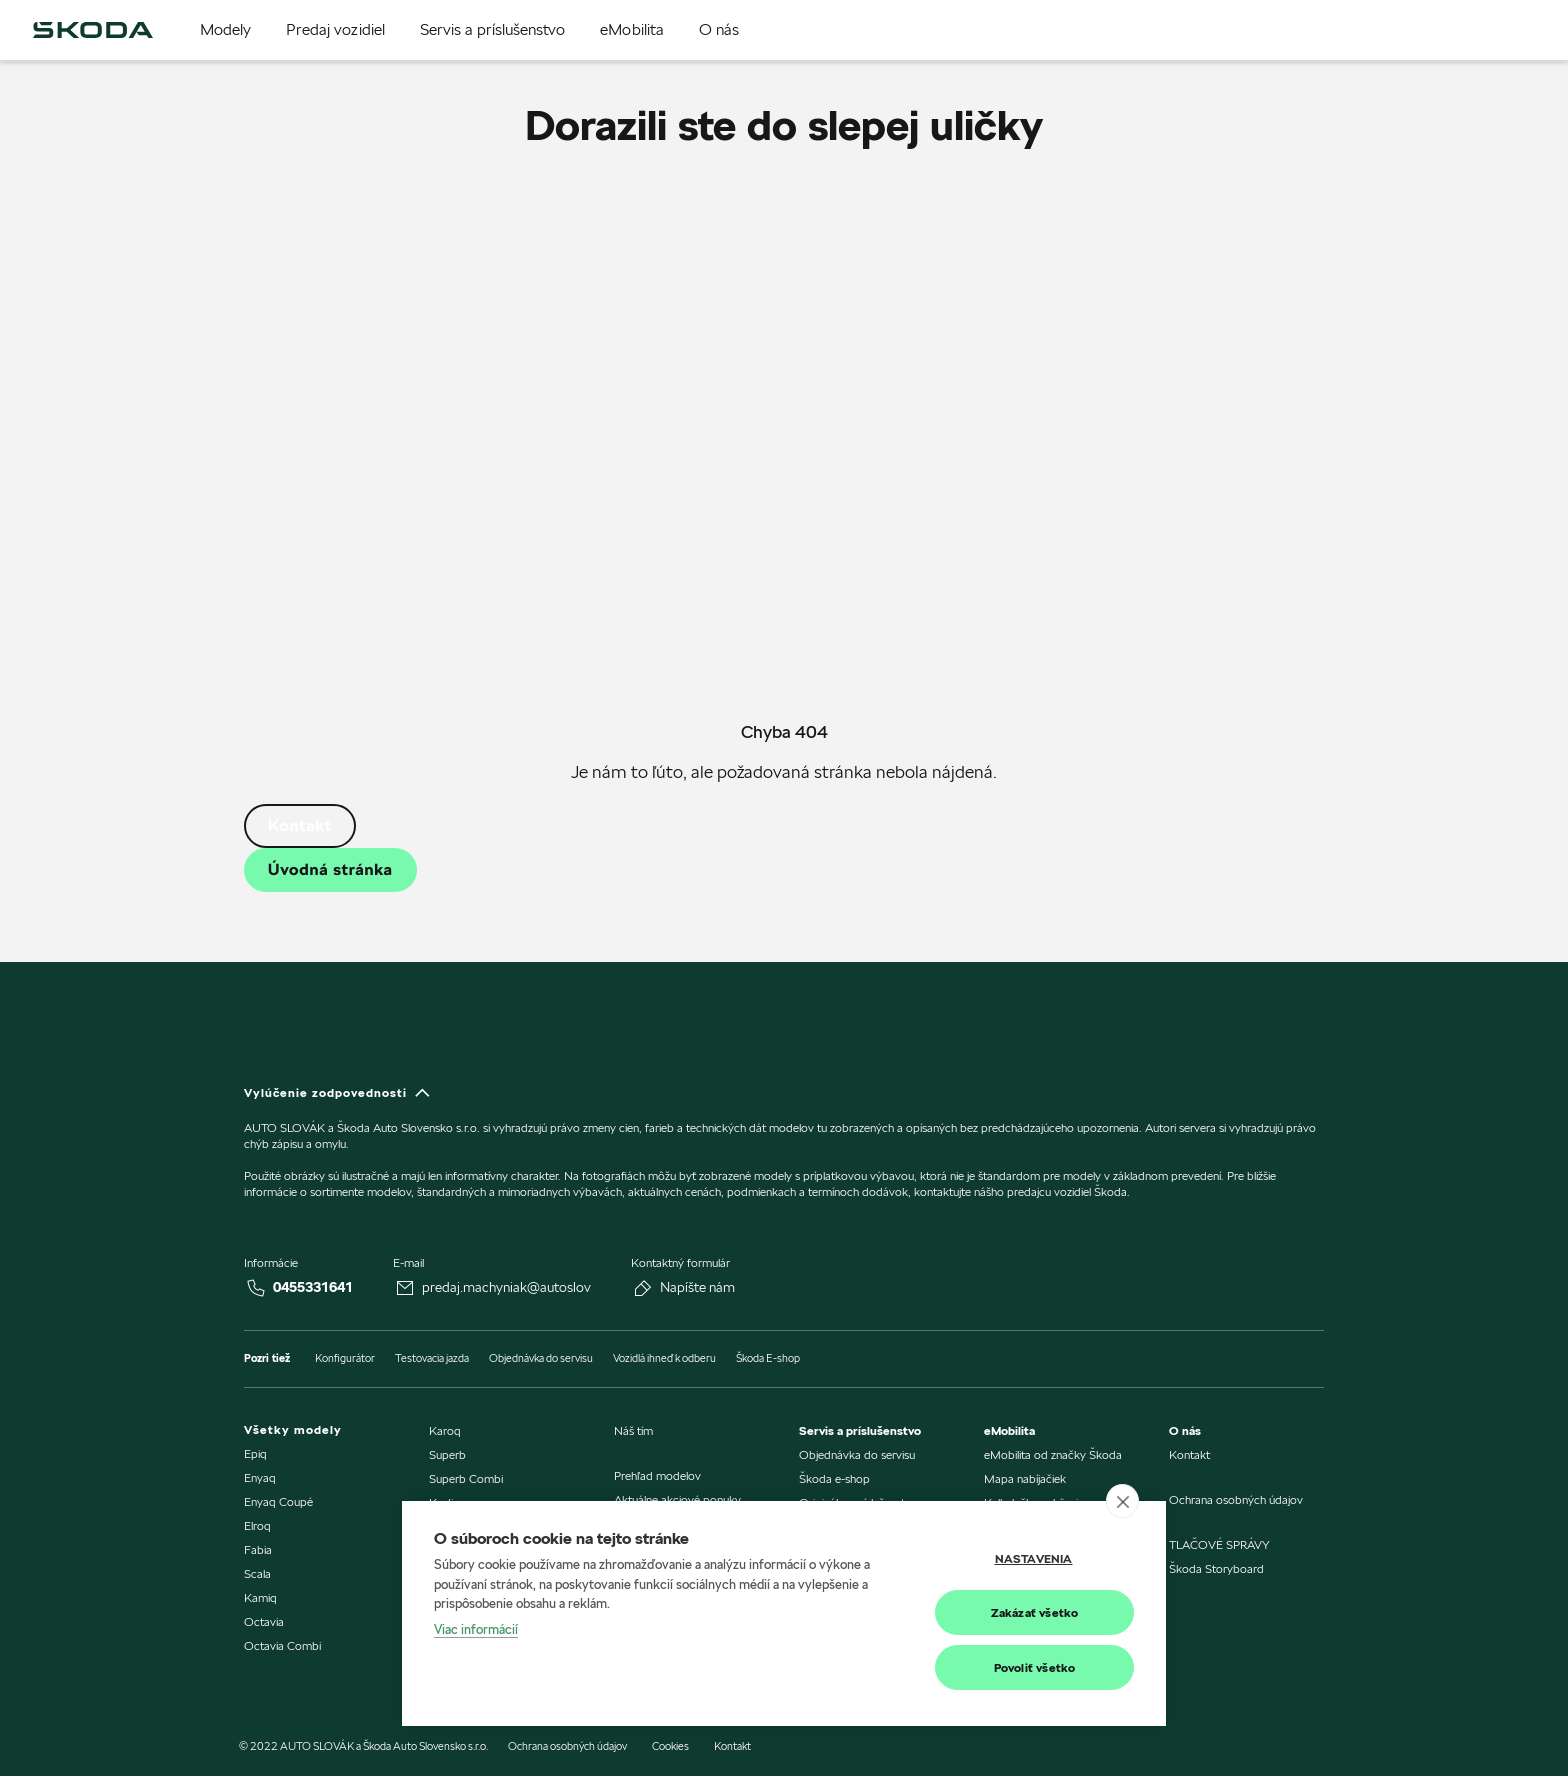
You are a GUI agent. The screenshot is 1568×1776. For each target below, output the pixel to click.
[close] (1122, 1501)
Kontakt (300, 825)
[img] (93, 30)
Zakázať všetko (1035, 1612)
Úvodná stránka (330, 869)
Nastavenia (1034, 1558)
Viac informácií (476, 1629)
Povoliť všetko (1035, 1667)
